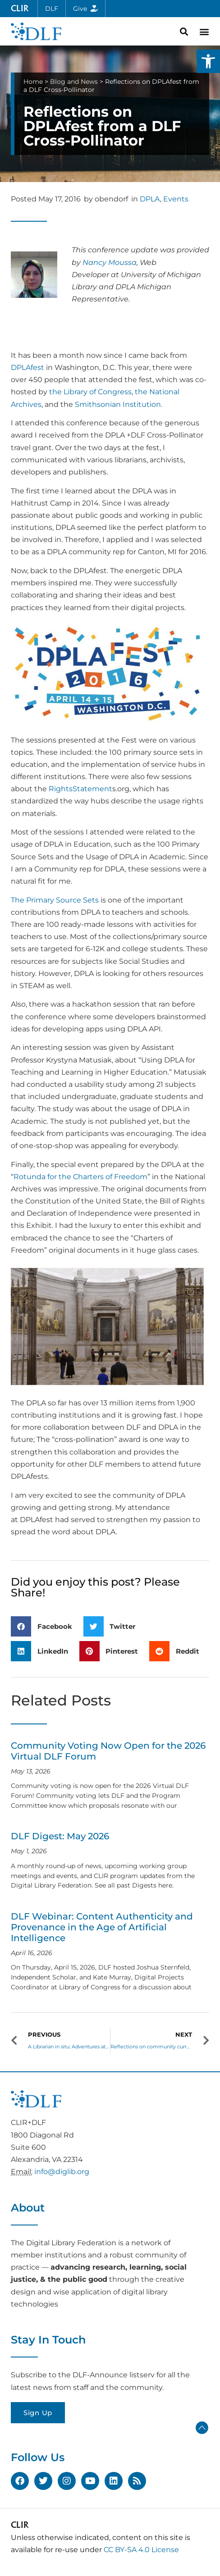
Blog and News (74, 82)
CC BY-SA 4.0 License (141, 2549)
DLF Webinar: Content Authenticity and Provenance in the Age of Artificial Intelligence (102, 1927)
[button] (208, 61)
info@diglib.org (61, 2171)
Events (175, 199)
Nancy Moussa (109, 262)
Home (33, 82)
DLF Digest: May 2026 (60, 1836)
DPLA (150, 199)
